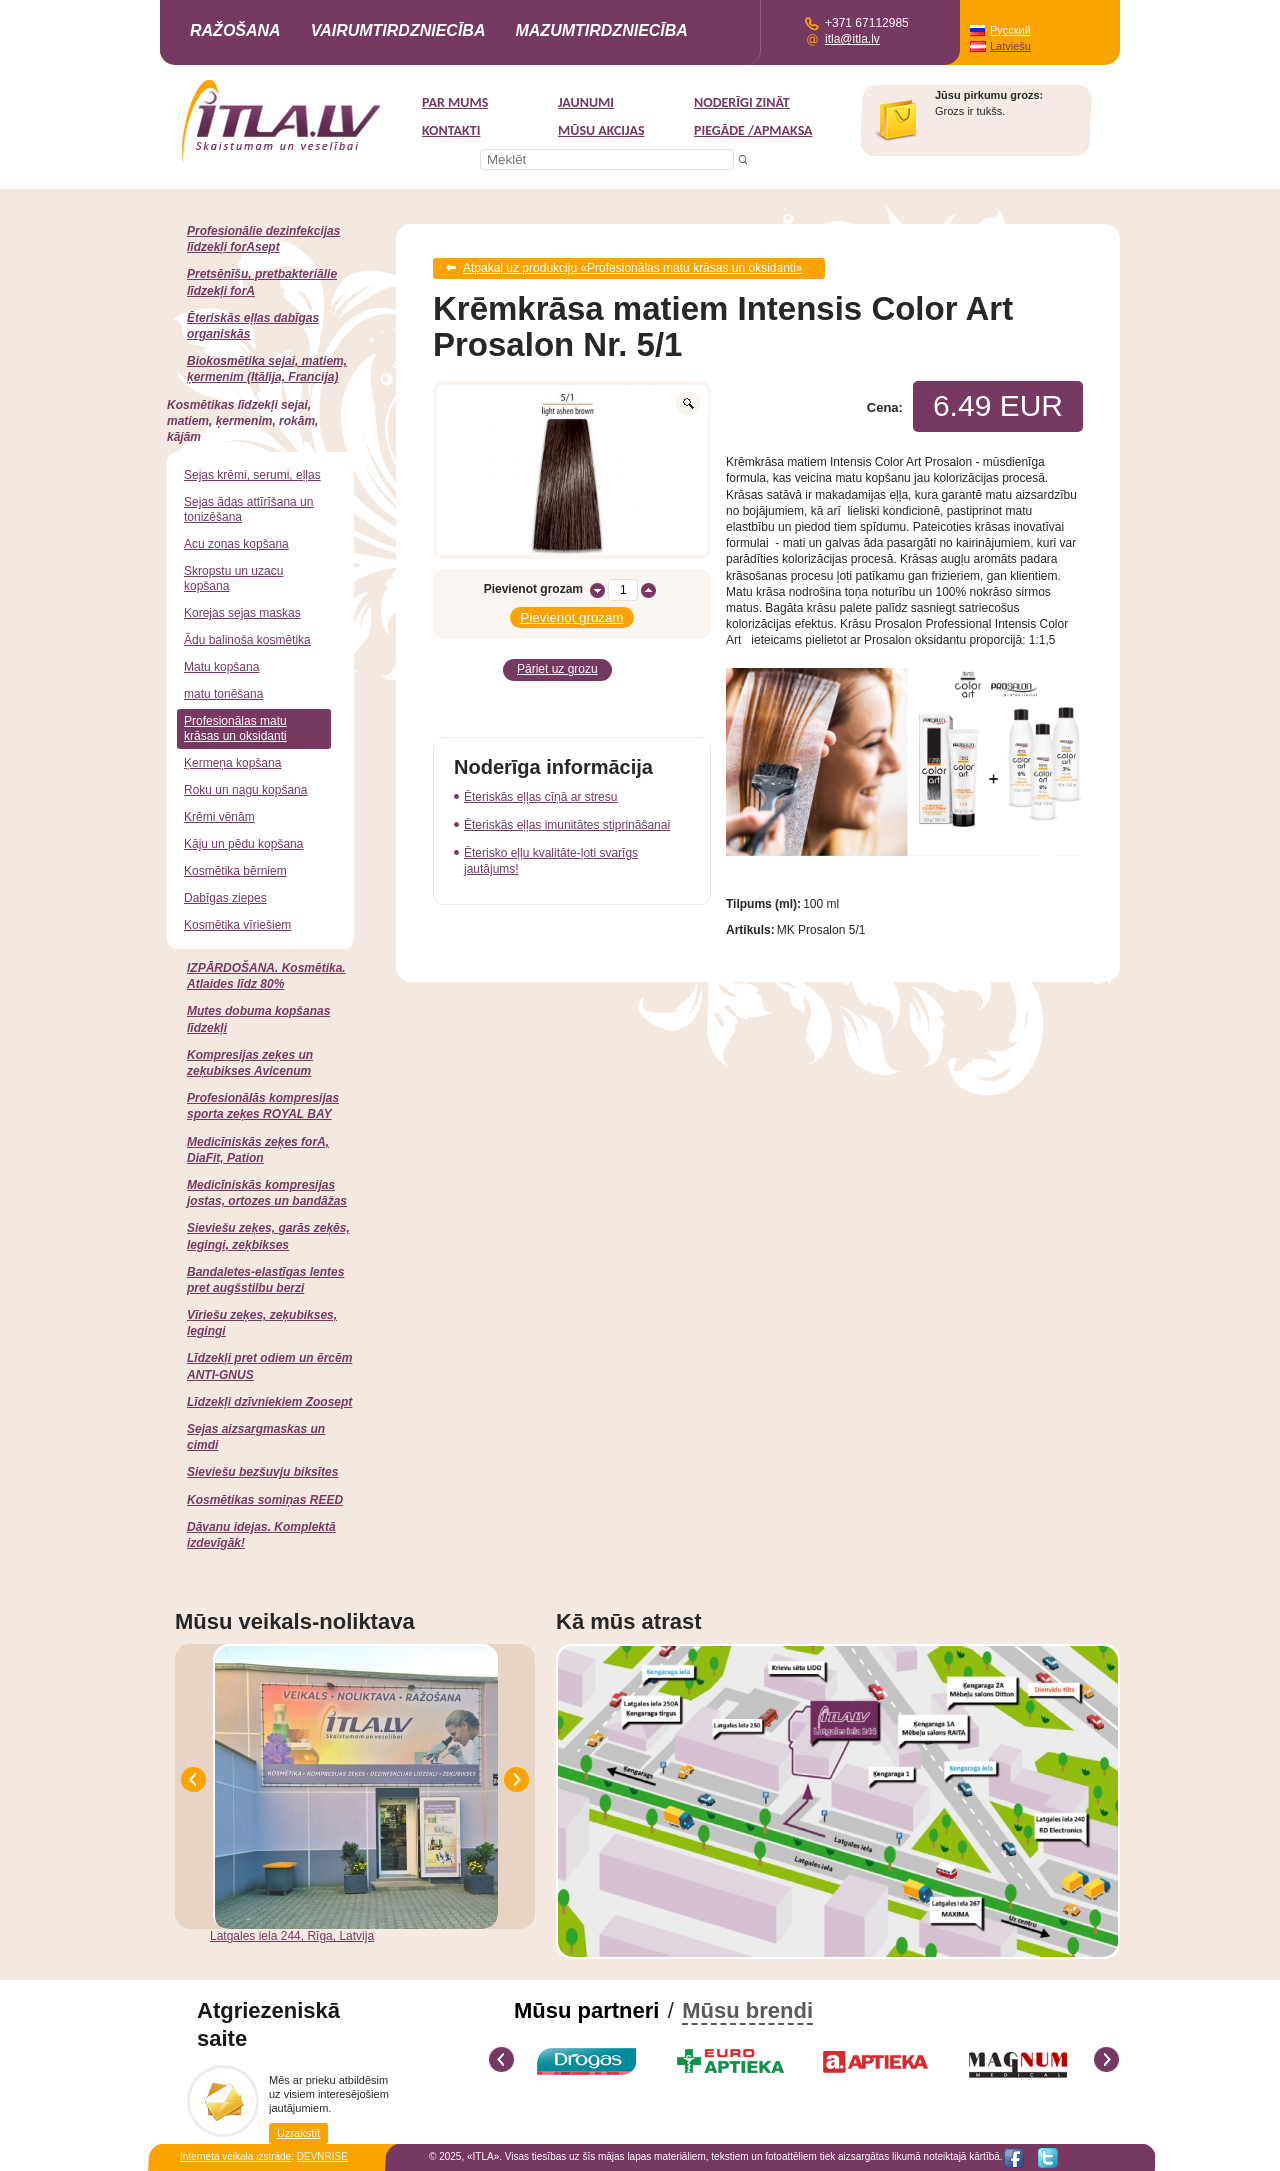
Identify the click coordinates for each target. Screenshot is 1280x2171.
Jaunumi (586, 102)
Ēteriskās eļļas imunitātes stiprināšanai (567, 821)
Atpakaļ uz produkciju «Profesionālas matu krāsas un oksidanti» (633, 268)
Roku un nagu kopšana (245, 790)
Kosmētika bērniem (235, 871)
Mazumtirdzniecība (601, 30)
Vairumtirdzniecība (398, 30)
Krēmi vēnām (219, 817)
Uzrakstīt (298, 2133)
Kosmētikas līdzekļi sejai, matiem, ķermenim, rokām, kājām (242, 421)
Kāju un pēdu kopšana (243, 844)
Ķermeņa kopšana (232, 763)
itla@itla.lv (852, 39)
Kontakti (451, 130)
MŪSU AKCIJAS (601, 130)
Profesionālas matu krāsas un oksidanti (235, 728)
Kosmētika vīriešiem (237, 925)
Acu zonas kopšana (236, 544)
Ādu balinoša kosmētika (247, 640)
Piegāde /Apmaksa (753, 130)
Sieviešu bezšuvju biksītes (262, 1472)
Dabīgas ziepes (225, 898)
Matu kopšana (221, 667)
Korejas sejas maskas (242, 613)
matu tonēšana (223, 694)
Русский (1010, 30)
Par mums (455, 102)
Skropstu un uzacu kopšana (233, 578)
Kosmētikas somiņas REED (265, 1500)
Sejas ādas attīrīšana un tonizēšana (248, 509)
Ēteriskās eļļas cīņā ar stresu (540, 793)
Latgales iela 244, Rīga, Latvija (292, 1936)
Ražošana (235, 30)
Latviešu (1010, 46)
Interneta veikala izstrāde (235, 2156)
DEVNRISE (322, 2156)
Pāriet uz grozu (557, 667)
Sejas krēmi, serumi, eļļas (252, 475)
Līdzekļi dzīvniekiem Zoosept (269, 1402)
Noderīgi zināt (742, 102)
